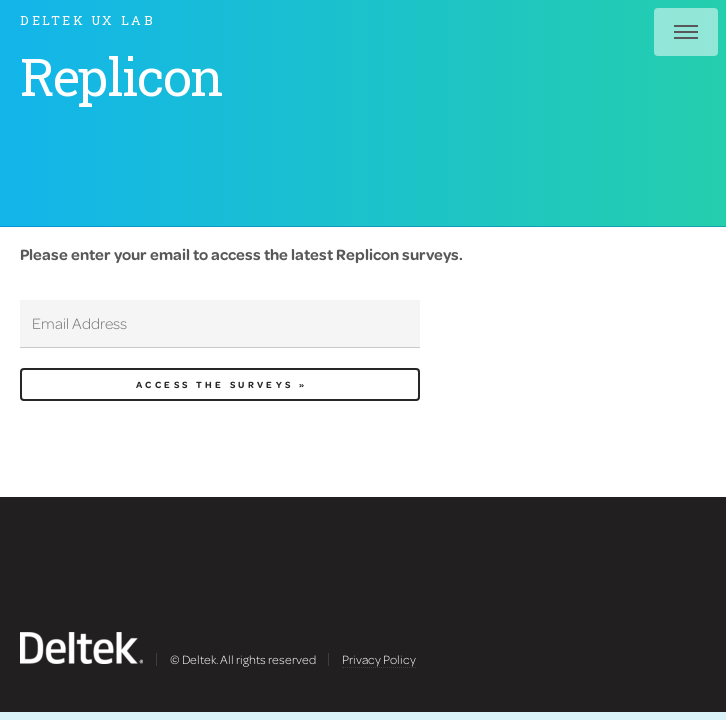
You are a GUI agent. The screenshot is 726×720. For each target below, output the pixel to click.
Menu (686, 32)
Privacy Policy (379, 659)
